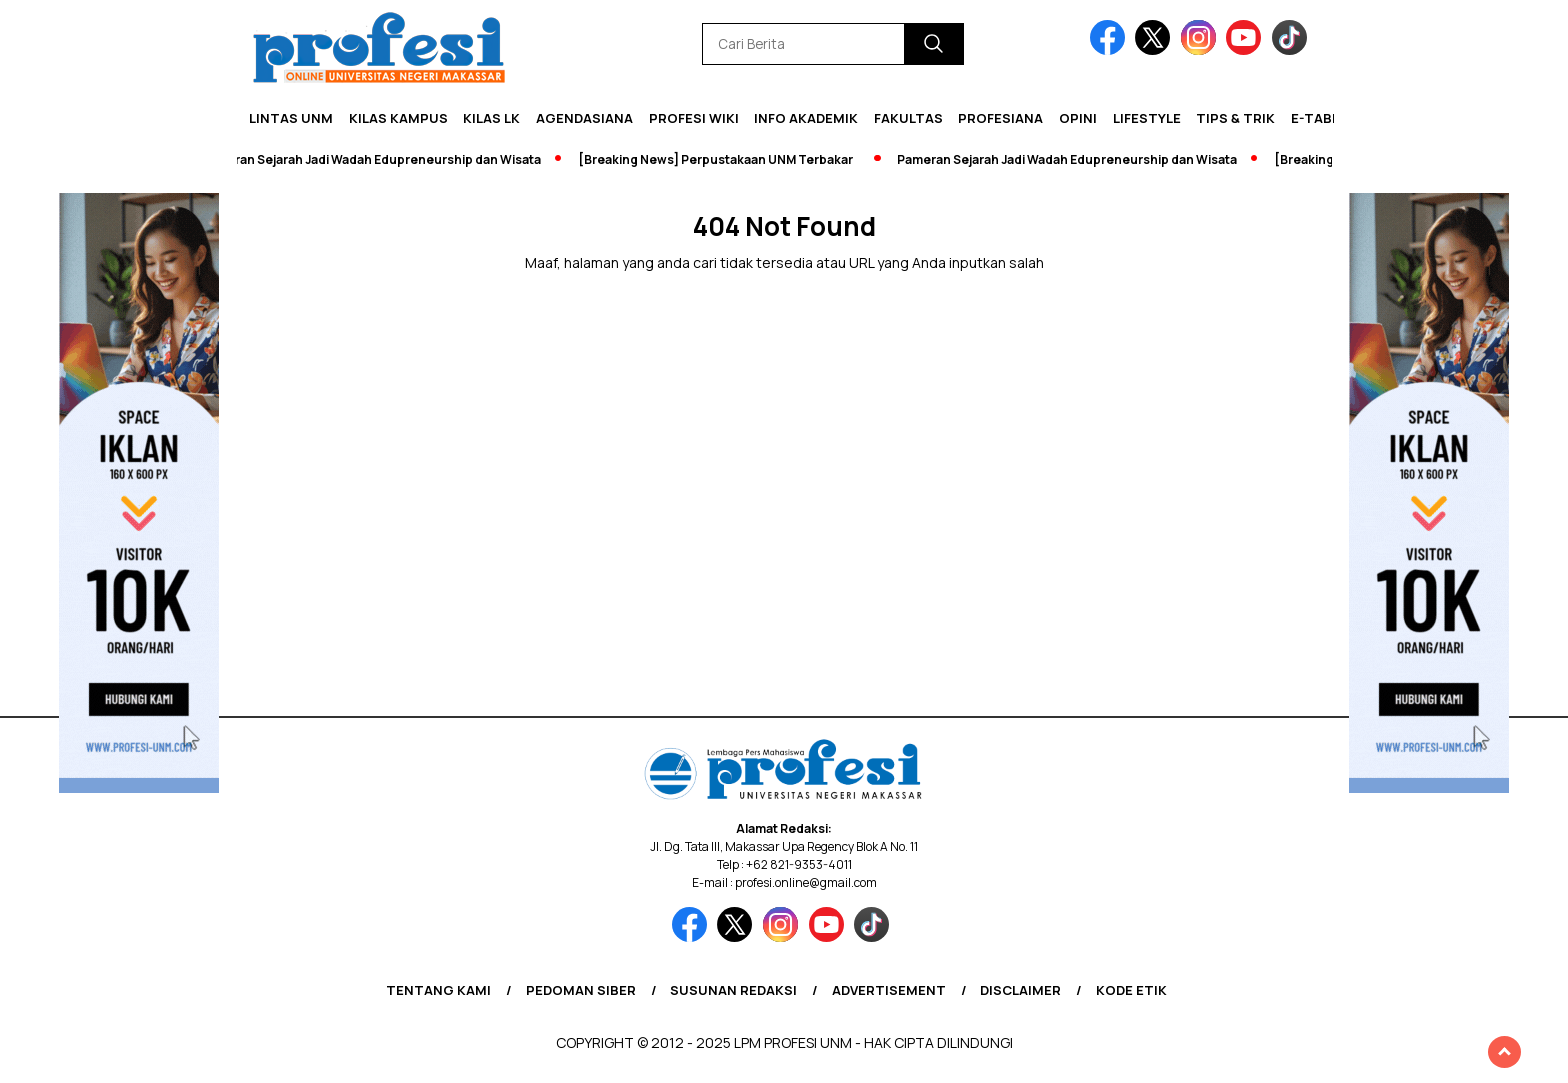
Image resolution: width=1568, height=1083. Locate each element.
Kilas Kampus (398, 118)
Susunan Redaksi (733, 990)
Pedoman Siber (581, 990)
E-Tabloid (1327, 118)
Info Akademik (806, 118)
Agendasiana (584, 118)
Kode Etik (1131, 990)
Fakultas (908, 118)
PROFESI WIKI (694, 118)
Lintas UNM (291, 118)
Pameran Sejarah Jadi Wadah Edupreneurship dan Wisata (376, 159)
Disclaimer (1020, 990)
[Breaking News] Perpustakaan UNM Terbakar (720, 159)
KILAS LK (491, 118)
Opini (1078, 118)
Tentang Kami (438, 990)
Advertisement (889, 990)
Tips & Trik (1235, 118)
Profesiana (1000, 118)
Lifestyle (1147, 118)
